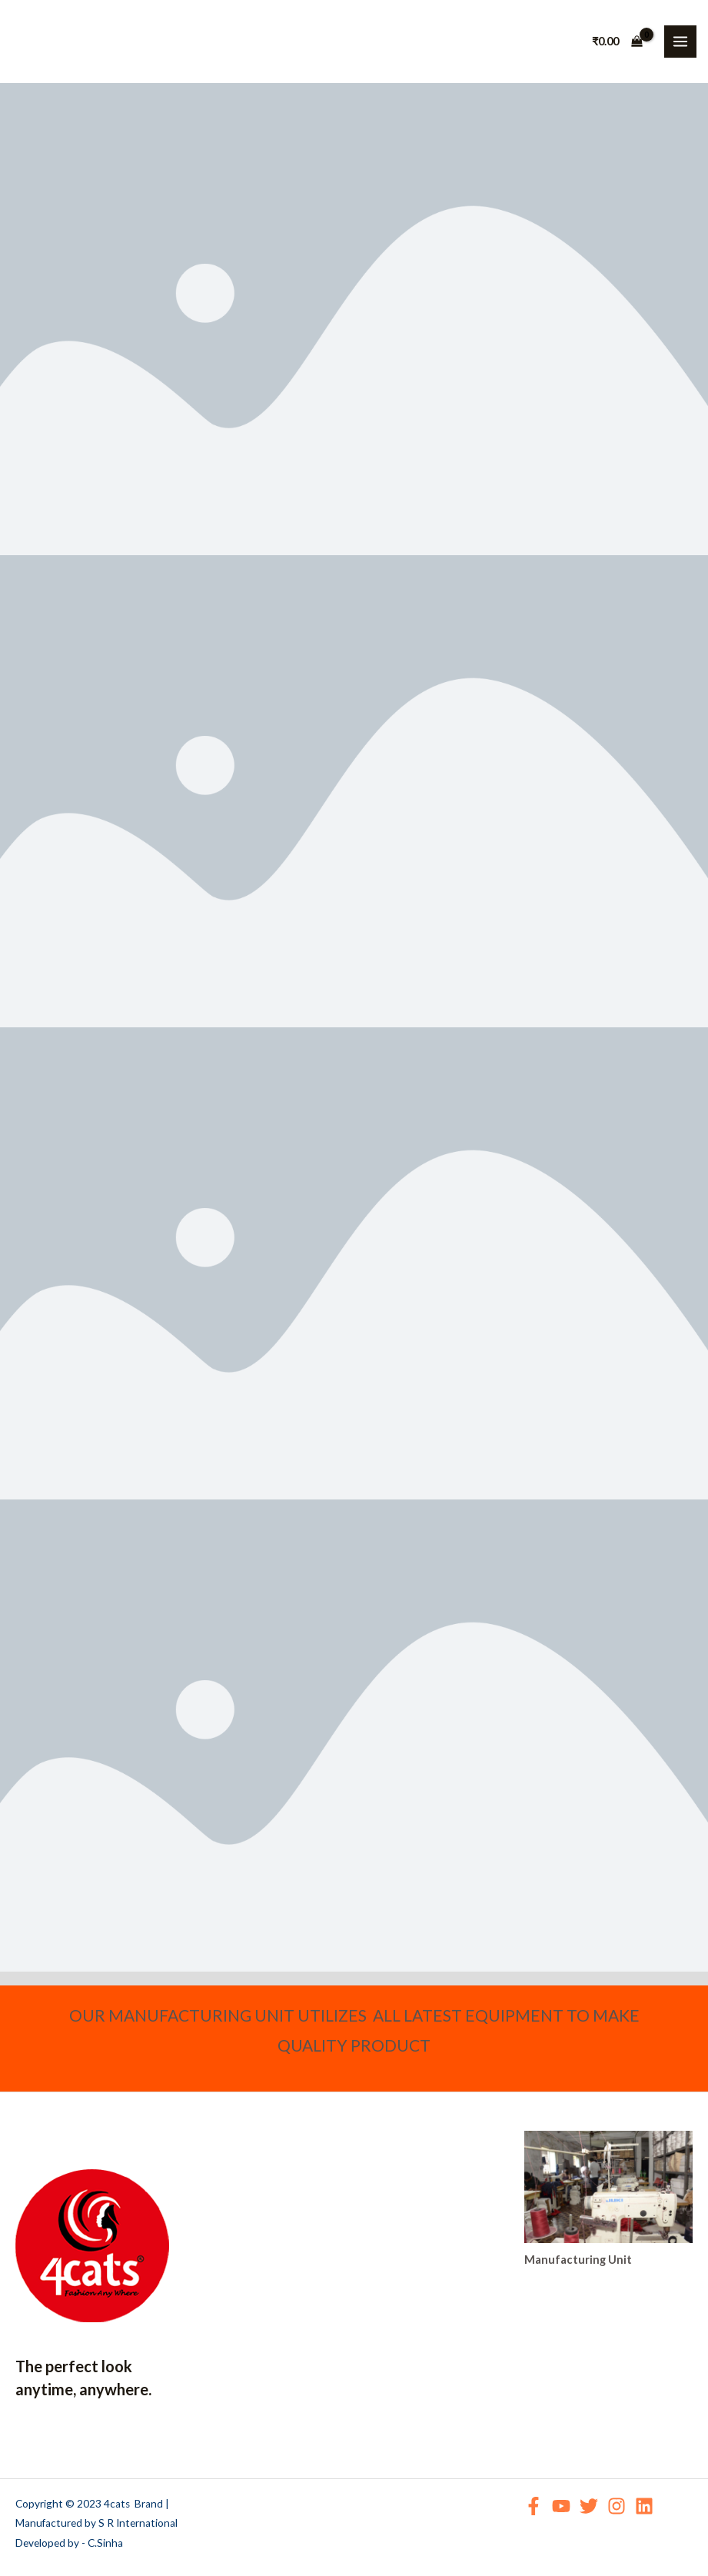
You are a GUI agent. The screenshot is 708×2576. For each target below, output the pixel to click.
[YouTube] (561, 2506)
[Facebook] (533, 2506)
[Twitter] (589, 2506)
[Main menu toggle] (680, 41)
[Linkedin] (644, 2506)
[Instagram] (616, 2506)
